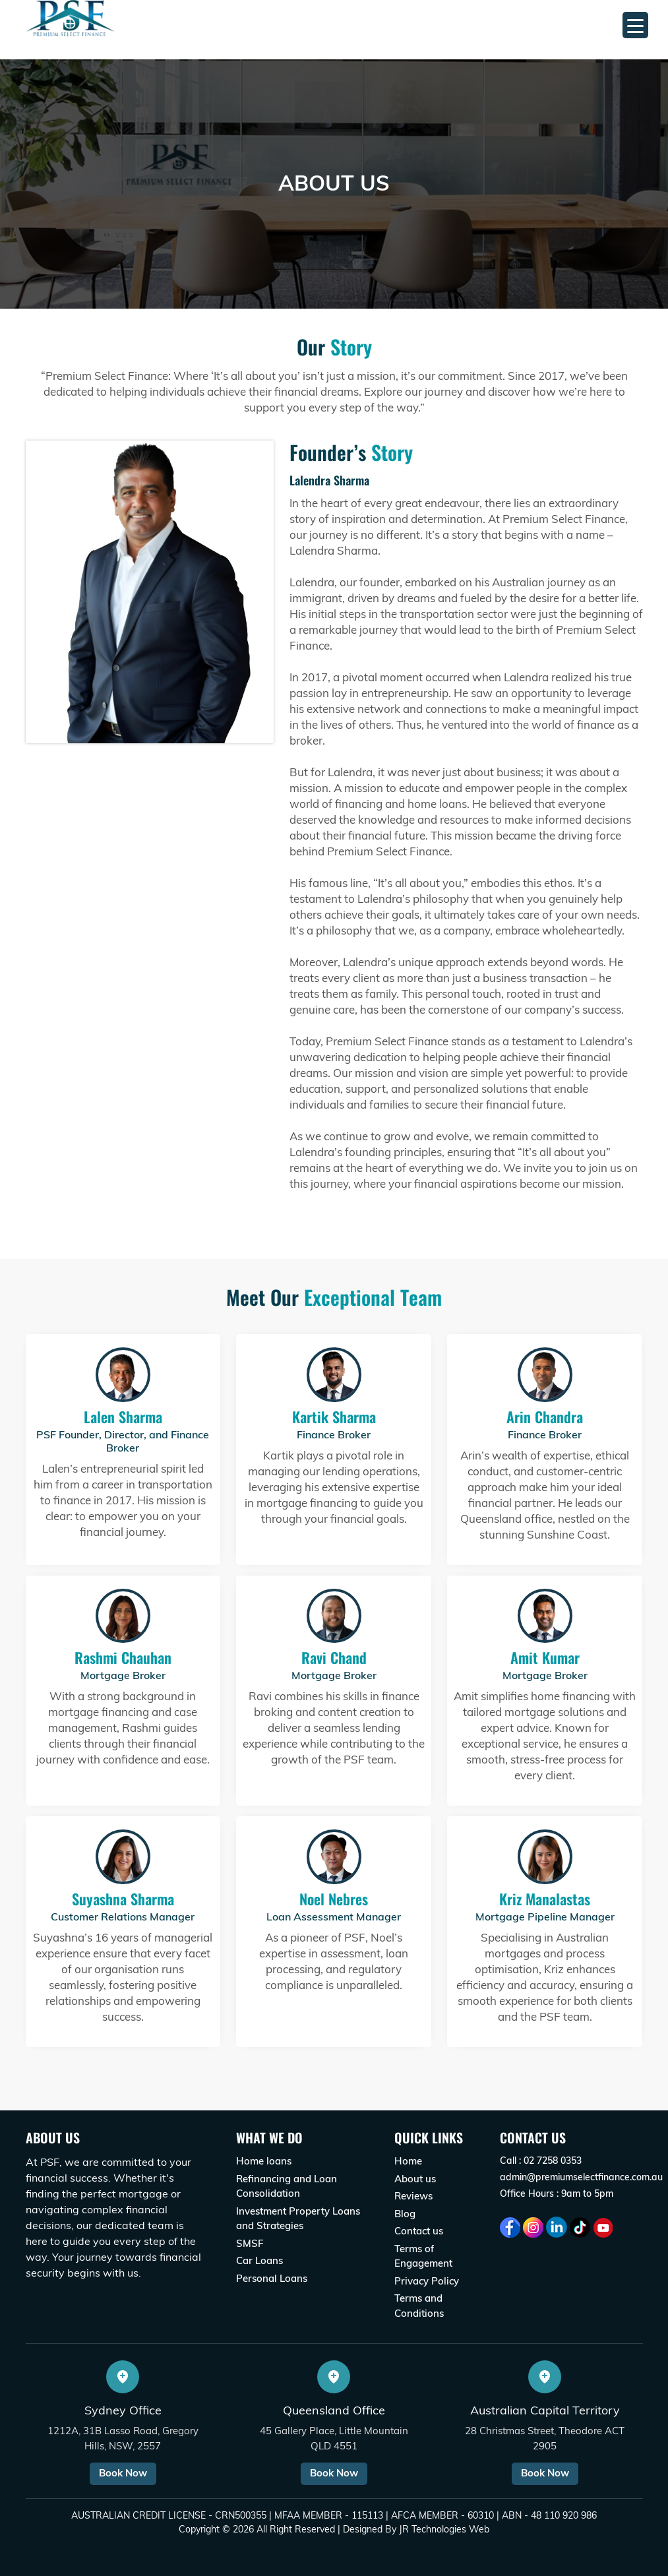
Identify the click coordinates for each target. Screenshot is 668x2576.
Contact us (418, 2230)
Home (408, 2161)
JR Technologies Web (444, 2529)
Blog (404, 2213)
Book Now (123, 2473)
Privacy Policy (426, 2281)
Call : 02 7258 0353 (541, 2160)
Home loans (263, 2161)
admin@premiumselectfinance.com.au (581, 2177)
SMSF (250, 2243)
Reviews (413, 2196)
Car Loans (259, 2260)
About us (415, 2178)
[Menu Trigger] (635, 25)
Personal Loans (271, 2278)
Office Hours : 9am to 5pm (556, 2193)
